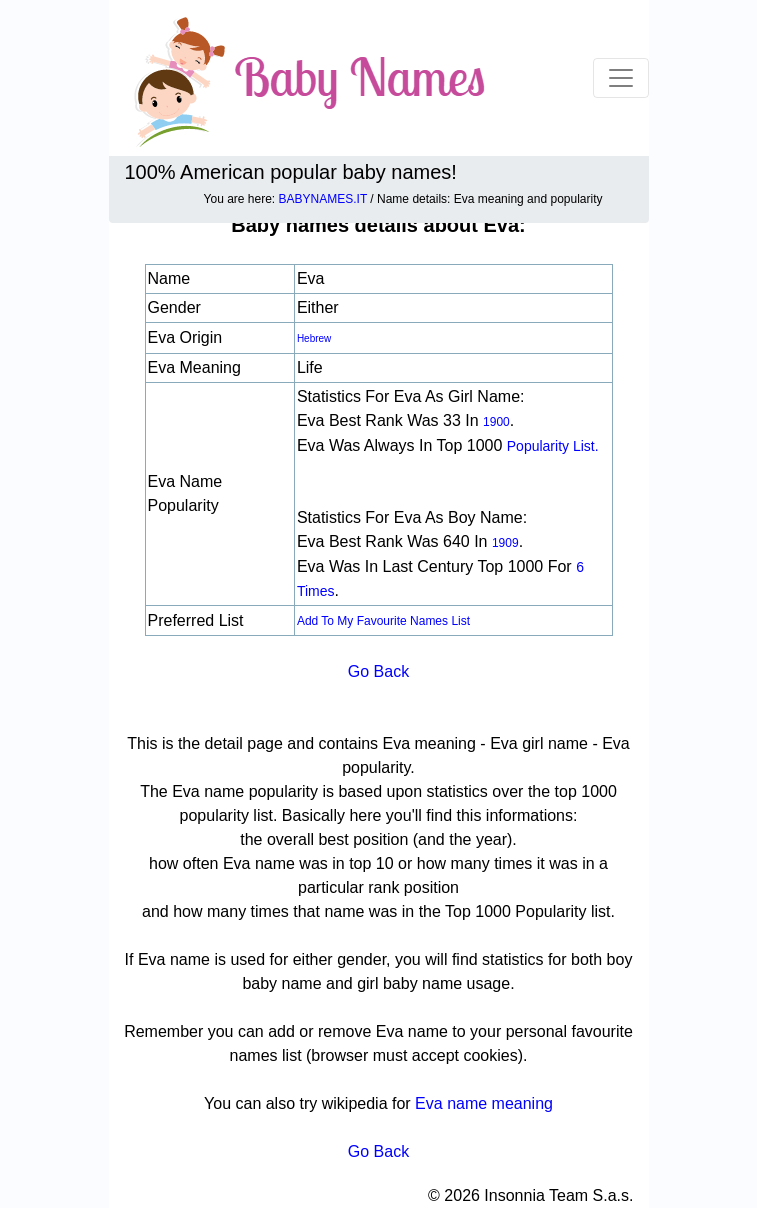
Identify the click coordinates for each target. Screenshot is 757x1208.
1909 (505, 543)
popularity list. (553, 446)
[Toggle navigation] (621, 78)
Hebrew (314, 338)
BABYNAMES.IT (323, 199)
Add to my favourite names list (383, 621)
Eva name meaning (484, 1103)
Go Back (378, 671)
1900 (496, 422)
